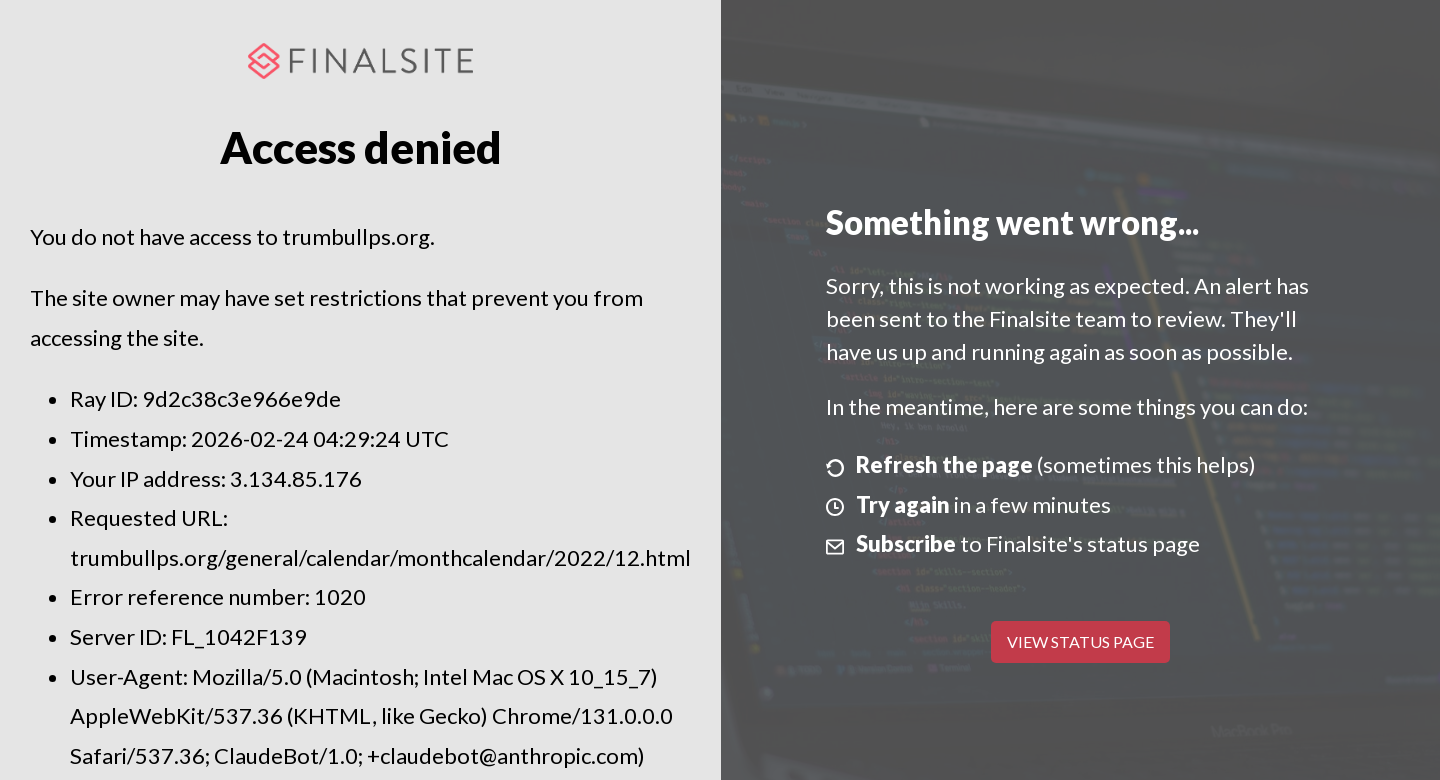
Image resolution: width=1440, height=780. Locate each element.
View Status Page (1080, 641)
